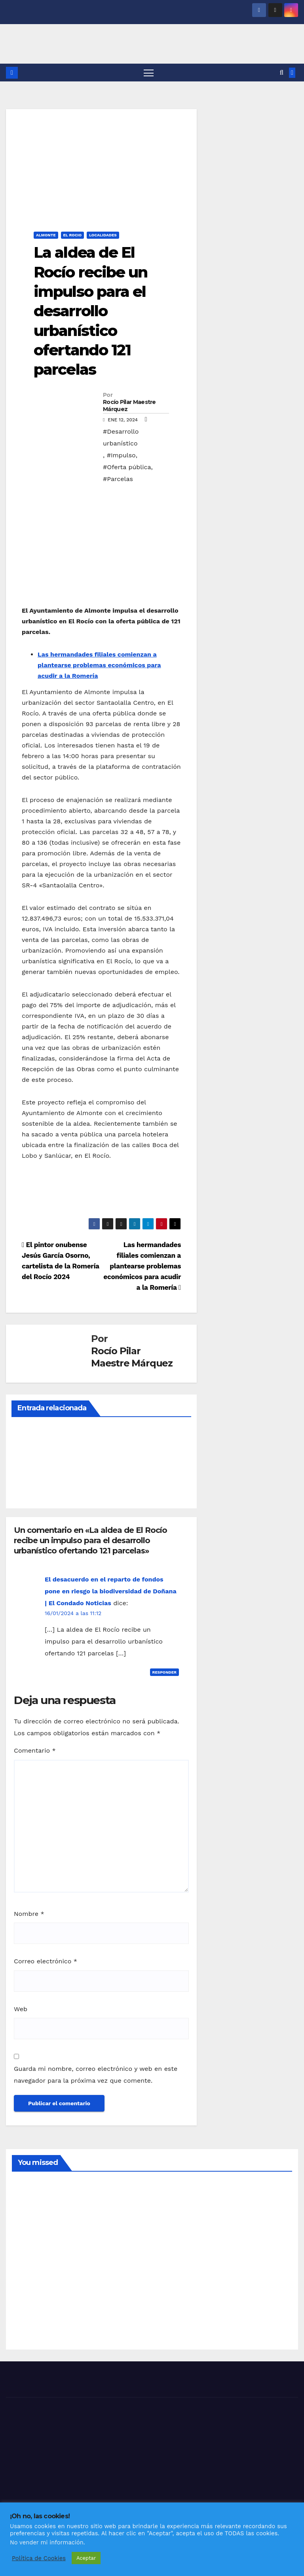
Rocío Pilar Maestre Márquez (129, 405)
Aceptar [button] (86, 2558)
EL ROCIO (72, 235)
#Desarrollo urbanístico (121, 437)
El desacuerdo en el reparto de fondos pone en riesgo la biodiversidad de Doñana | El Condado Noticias (111, 1591)
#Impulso (121, 455)
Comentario (35, 1750)
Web (20, 2009)
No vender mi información (47, 2542)
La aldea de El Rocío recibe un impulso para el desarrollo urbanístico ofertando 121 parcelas (91, 311)
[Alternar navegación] (148, 72)
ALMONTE (46, 235)
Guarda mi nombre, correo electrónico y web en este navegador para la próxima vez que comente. (95, 2074)
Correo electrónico (45, 1961)
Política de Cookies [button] (39, 2558)
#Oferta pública (127, 467)
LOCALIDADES (103, 235)
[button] (281, 72)
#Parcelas (118, 479)
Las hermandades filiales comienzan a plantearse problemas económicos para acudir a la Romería (99, 665)
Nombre (29, 1913)
